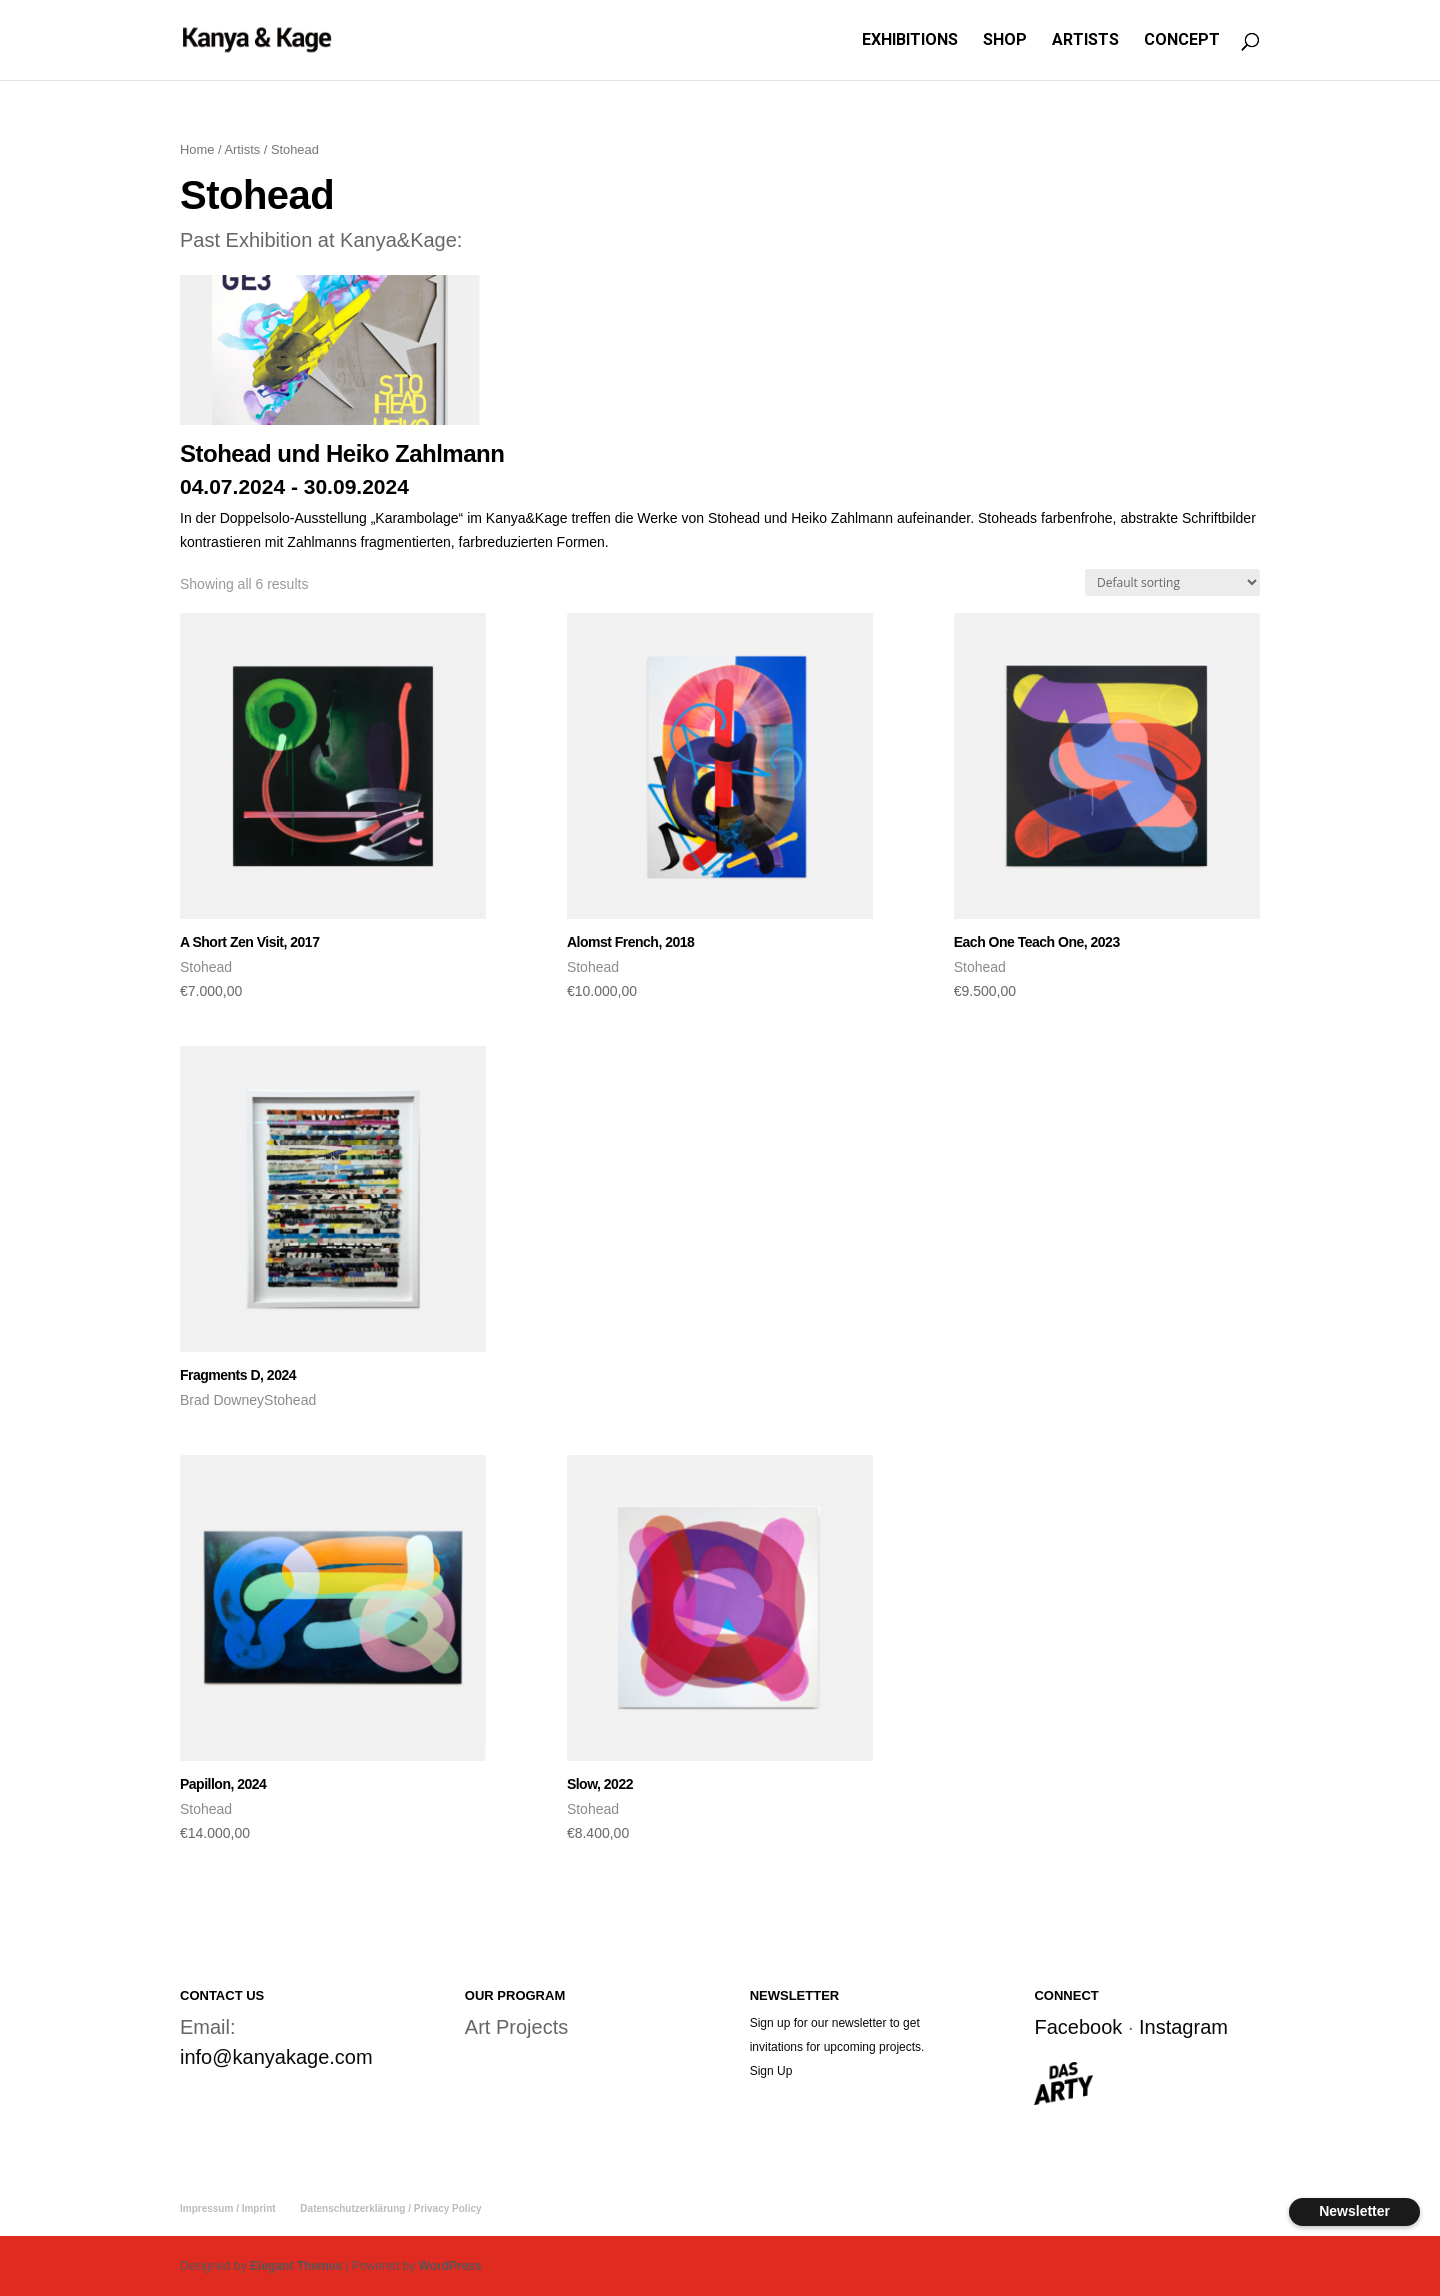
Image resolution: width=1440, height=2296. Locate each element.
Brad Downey (222, 1400)
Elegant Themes (296, 2266)
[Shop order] (1172, 582)
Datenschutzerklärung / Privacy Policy (390, 2208)
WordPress (450, 2266)
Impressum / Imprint (228, 2208)
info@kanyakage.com (276, 2057)
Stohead (206, 967)
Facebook (1078, 2027)
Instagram (1183, 2027)
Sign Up (771, 2071)
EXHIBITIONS (910, 41)
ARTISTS (1085, 41)
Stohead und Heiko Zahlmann (342, 453)
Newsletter (1354, 2211)
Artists (242, 149)
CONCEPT (1182, 41)
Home (197, 149)
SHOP (1005, 41)
